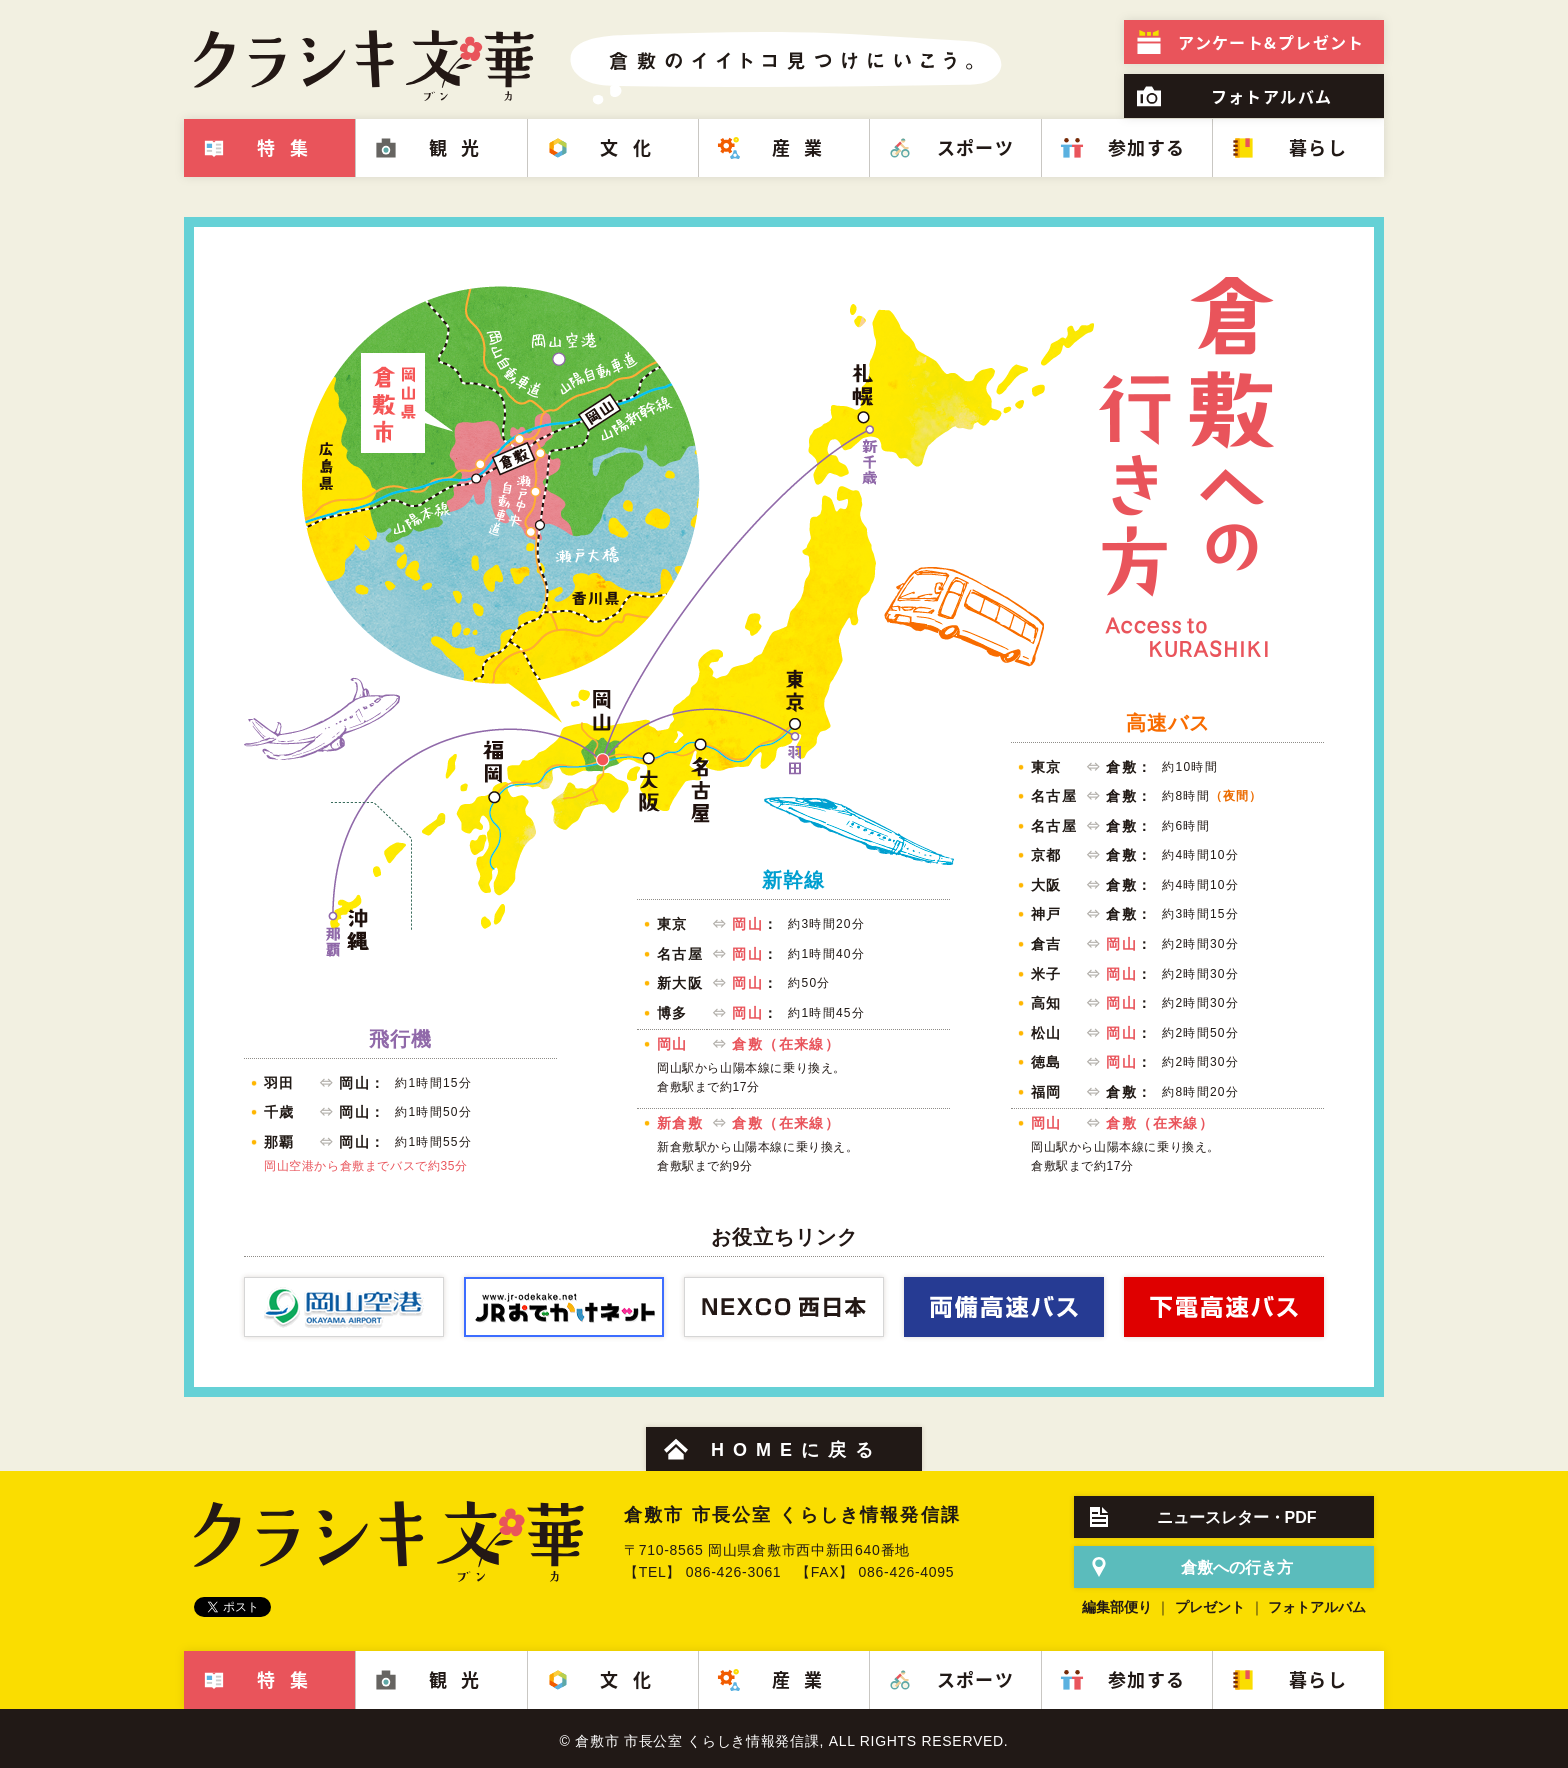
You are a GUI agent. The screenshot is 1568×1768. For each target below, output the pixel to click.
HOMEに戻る (796, 1450)
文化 (632, 147)
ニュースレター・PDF (1237, 1517)
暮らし (1318, 147)
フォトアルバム (1272, 96)
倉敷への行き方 (1237, 1567)
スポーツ (976, 147)
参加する (1147, 147)
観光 (461, 147)
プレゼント (1271, 42)
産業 (804, 147)
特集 (289, 147)
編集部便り (1117, 1607)
